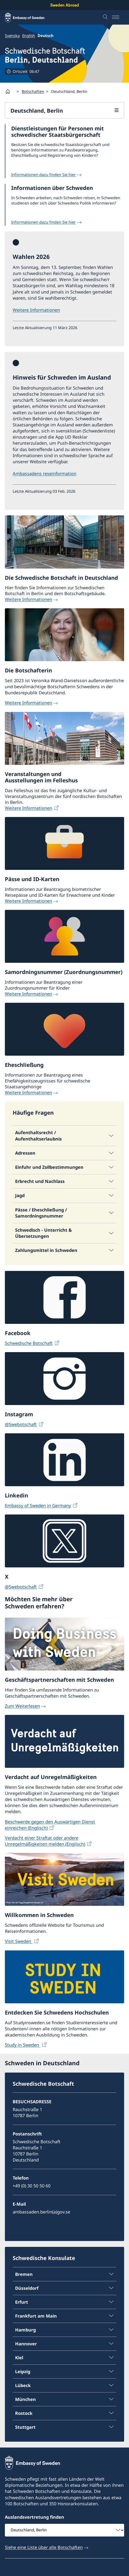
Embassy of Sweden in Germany (38, 1505)
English (28, 35)
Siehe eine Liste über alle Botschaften (44, 2547)
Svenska (12, 35)
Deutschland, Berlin (36, 110)
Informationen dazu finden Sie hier (43, 174)
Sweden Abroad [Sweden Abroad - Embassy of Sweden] (64, 5)
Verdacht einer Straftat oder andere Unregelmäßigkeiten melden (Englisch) (45, 1841)
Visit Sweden (18, 1941)
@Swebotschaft (21, 1424)
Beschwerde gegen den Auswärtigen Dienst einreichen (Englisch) (50, 1825)
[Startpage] (10, 91)
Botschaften (33, 91)
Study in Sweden (22, 2045)
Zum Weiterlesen (22, 1706)
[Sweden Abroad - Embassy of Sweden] (29, 17)
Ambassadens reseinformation (44, 473)
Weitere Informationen (36, 310)
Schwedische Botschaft (29, 1343)
